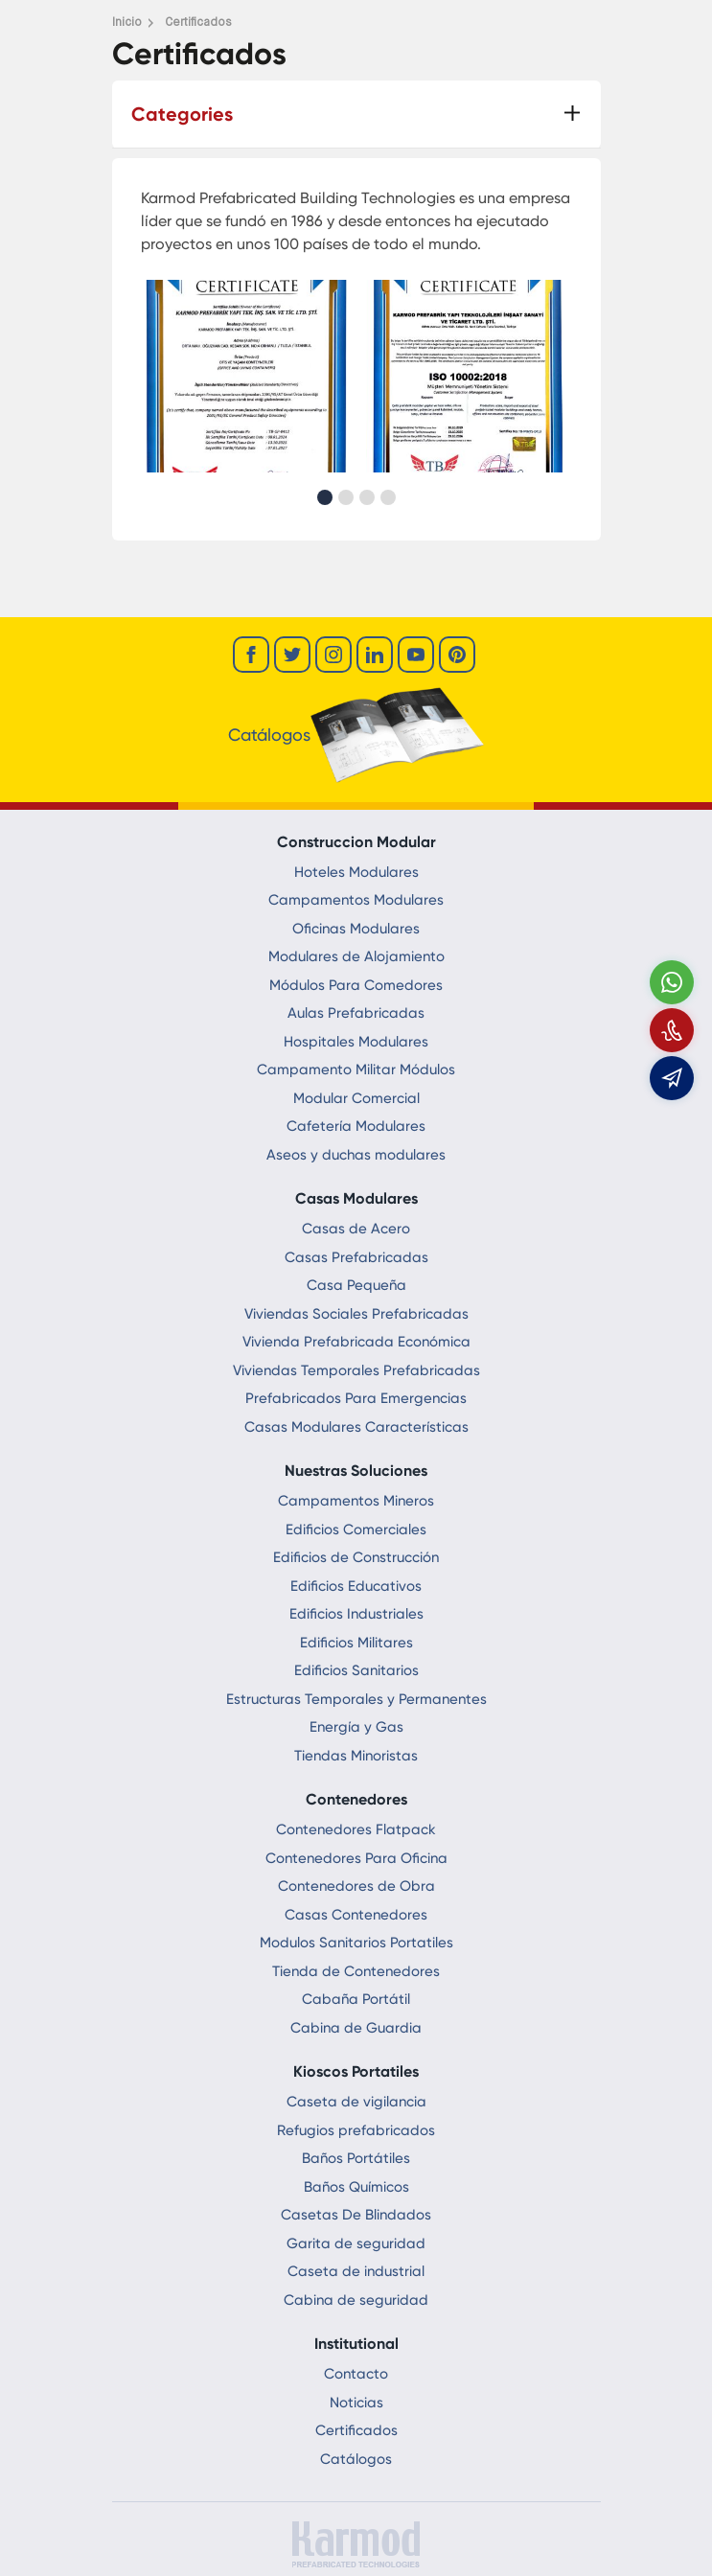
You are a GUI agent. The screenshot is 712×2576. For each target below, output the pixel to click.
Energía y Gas (356, 1727)
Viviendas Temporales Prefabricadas (356, 1370)
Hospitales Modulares (356, 1041)
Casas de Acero (356, 1228)
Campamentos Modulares (356, 899)
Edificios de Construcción (356, 1557)
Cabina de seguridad (356, 2300)
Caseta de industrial (356, 2271)
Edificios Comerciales (356, 1529)
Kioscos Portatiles (356, 2071)
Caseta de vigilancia (356, 2101)
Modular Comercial (356, 1098)
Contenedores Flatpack (356, 1829)
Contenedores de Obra (356, 1886)
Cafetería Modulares (356, 1126)
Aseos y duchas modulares (356, 1154)
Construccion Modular (356, 842)
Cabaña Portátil (356, 1999)
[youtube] (416, 654)
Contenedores (356, 1799)
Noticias (356, 2402)
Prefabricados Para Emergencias (356, 1398)
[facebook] (251, 654)
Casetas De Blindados (356, 2214)
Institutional (356, 2343)
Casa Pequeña (356, 1285)
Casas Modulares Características (356, 1427)
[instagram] (333, 654)
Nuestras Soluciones (356, 1470)
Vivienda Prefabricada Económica (356, 1341)
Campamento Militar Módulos (356, 1069)
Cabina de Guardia (356, 2027)
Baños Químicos (356, 2187)
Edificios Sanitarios (356, 1670)
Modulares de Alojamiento (356, 956)
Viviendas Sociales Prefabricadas (356, 1313)
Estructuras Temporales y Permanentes (356, 1699)
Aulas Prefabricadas (356, 1013)
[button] (325, 497)
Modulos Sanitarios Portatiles (356, 1942)
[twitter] (292, 654)
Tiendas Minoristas (356, 1755)
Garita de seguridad (356, 2243)
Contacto (356, 2373)
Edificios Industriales (356, 1613)
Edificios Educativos (356, 1586)
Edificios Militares (356, 1642)
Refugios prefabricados (356, 2130)
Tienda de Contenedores (356, 1971)
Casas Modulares (356, 1198)
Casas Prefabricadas (356, 1257)
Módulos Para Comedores (356, 985)
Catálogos (356, 2459)
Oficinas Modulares (356, 928)
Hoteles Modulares (356, 872)
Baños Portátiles (356, 2158)
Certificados (356, 2430)
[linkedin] (374, 654)
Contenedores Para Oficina (356, 1858)
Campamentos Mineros (356, 1500)
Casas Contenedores (356, 1914)
